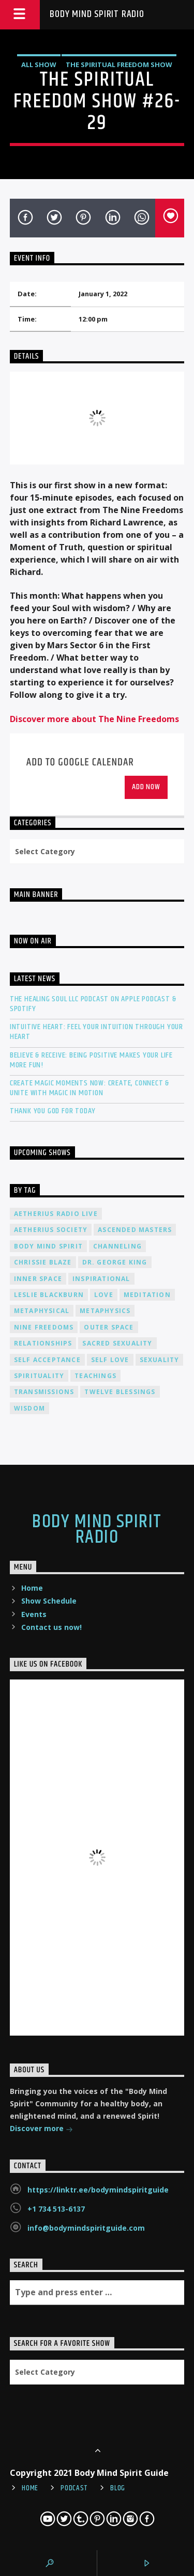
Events (34, 1614)
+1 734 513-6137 (56, 2209)
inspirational (101, 1278)
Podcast (74, 2488)
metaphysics (105, 1310)
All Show (38, 64)
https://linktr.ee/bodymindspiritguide (98, 2190)
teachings (95, 1375)
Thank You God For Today (53, 1111)
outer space (108, 1327)
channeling (117, 1246)
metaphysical (41, 1310)
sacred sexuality (117, 1343)
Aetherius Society (50, 1229)
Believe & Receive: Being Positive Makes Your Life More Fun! (91, 1060)
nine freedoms (44, 1327)
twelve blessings (119, 1391)
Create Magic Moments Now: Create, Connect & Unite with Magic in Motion (89, 1088)
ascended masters (135, 1229)
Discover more (41, 2129)
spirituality (39, 1375)
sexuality (160, 1359)
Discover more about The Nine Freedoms (94, 719)
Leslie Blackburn (49, 1294)
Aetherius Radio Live (56, 1213)
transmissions (44, 1391)
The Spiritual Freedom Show (119, 64)
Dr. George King (114, 1262)
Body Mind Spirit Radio (97, 14)
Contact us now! (51, 1627)
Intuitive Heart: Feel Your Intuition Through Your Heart (96, 1032)
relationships (43, 1343)
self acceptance (47, 1359)
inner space (38, 1278)
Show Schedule (49, 1601)
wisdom (29, 1408)
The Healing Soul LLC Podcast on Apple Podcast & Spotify (93, 1004)
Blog (117, 2488)
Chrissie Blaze (43, 1262)
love (103, 1294)
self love (110, 1359)
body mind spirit (48, 1246)
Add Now (146, 786)
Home (32, 1588)
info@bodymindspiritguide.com (86, 2228)
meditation (147, 1294)
